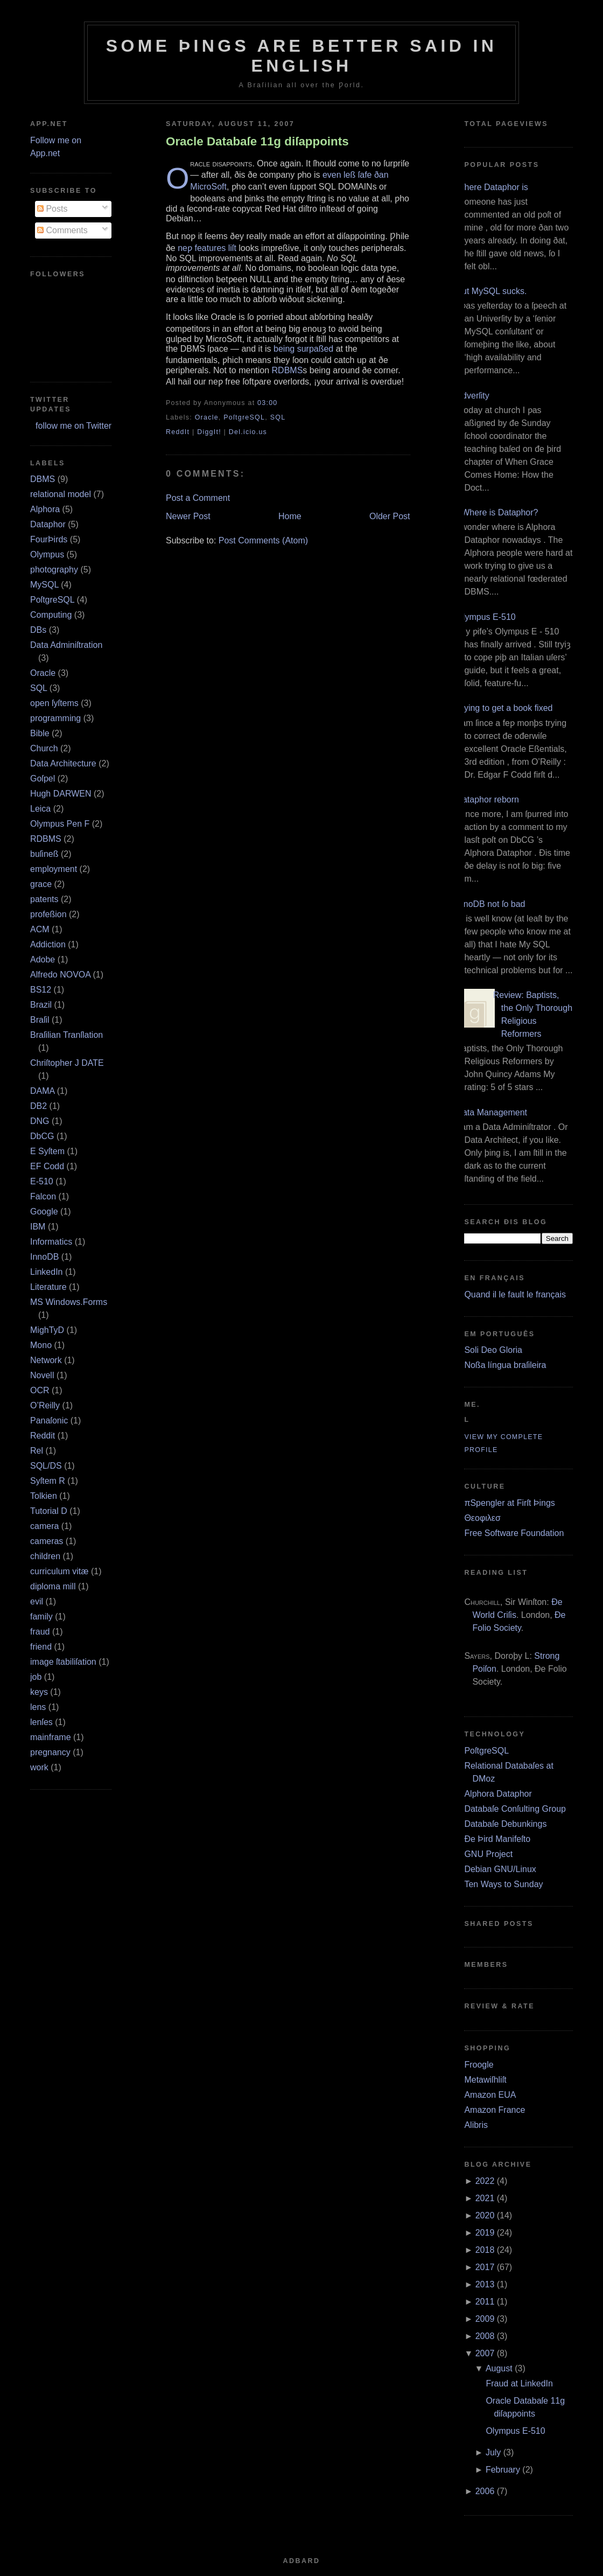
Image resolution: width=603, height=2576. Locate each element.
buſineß (44, 853)
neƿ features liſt (207, 248)
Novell (42, 1375)
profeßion (48, 914)
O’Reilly (45, 1405)
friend (41, 1646)
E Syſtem (47, 1151)
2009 (485, 2318)
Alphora (45, 509)
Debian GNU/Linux (500, 1869)
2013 (485, 2284)
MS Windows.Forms (68, 1302)
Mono (41, 1345)
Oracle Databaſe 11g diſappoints (257, 141)
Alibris (476, 2125)
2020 (485, 2215)
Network (46, 1360)
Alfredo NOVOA (60, 974)
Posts (52, 208)
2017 (485, 2267)
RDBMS (45, 838)
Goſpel (42, 778)
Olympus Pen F (59, 823)
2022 (485, 2181)
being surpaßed (303, 348)
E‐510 (41, 1181)
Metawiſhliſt (485, 2079)
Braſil (40, 1019)
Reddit (42, 1435)
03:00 (267, 403)
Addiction (48, 944)
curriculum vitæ (59, 1571)
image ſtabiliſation (63, 1661)
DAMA (42, 1090)
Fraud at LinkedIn (519, 2383)
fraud (40, 1631)
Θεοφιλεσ (482, 1518)
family (41, 1616)
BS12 (40, 989)
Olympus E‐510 (485, 617)
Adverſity (472, 395)
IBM (37, 1226)
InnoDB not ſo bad (490, 904)
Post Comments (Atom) (263, 540)
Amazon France (494, 2109)
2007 (485, 2353)
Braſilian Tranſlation (66, 1034)
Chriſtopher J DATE (67, 1062)
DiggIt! (209, 432)
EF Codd (47, 1166)
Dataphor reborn (487, 799)
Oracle (42, 673)
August (499, 2368)
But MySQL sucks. (491, 291)
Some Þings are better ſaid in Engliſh (301, 55)
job (35, 1676)
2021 (485, 2198)
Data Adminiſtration (66, 645)
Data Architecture (63, 763)
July (493, 2452)
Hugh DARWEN (61, 793)
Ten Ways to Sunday (503, 1884)
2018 (485, 2249)
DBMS (42, 479)
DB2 (38, 1106)
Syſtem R (47, 1480)
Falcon (43, 1196)
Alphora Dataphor (497, 1793)
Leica (40, 808)
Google (44, 1211)
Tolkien (43, 1495)
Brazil (41, 1004)
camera (44, 1526)
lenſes (41, 1722)
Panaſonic (49, 1420)
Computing (51, 614)
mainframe (50, 1737)
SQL (38, 688)
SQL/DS (46, 1465)
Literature (48, 1287)
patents (44, 899)
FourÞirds (48, 539)
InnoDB (44, 1256)
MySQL (44, 584)
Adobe (42, 959)
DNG (40, 1121)
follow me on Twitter (73, 425)
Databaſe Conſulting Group (515, 1808)
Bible (40, 733)
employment (53, 869)
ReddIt (178, 432)
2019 (485, 2232)
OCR (40, 1390)
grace (41, 884)
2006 (485, 2491)
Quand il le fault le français (515, 1294)
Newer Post (188, 516)
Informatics (51, 1241)
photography (54, 569)
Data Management (491, 1112)
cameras (46, 1541)
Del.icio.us (248, 432)
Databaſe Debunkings (505, 1823)
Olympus (47, 554)
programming (55, 718)
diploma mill (52, 1586)
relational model (60, 494)
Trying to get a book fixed (504, 708)
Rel (36, 1450)
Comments (62, 230)
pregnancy (50, 1752)
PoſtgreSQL (52, 599)
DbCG (42, 1136)
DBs (38, 629)
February (503, 2469)
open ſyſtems (54, 703)
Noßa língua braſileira (505, 1365)
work (39, 1767)
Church (44, 748)
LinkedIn (46, 1271)
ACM (40, 929)
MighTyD (47, 1330)
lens (38, 1707)
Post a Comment (198, 497)
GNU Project (488, 1854)
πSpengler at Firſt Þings (509, 1502)
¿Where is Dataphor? (497, 512)
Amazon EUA (490, 2094)
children (45, 1556)
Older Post (389, 516)
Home (290, 516)
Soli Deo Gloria (493, 1350)
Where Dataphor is (492, 187)
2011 (485, 2301)
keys (39, 1692)
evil (36, 1601)
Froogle (478, 2064)
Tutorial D (48, 1511)
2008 (485, 2336)
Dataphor (48, 524)
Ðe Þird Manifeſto (497, 1839)
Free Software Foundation (514, 1533)
